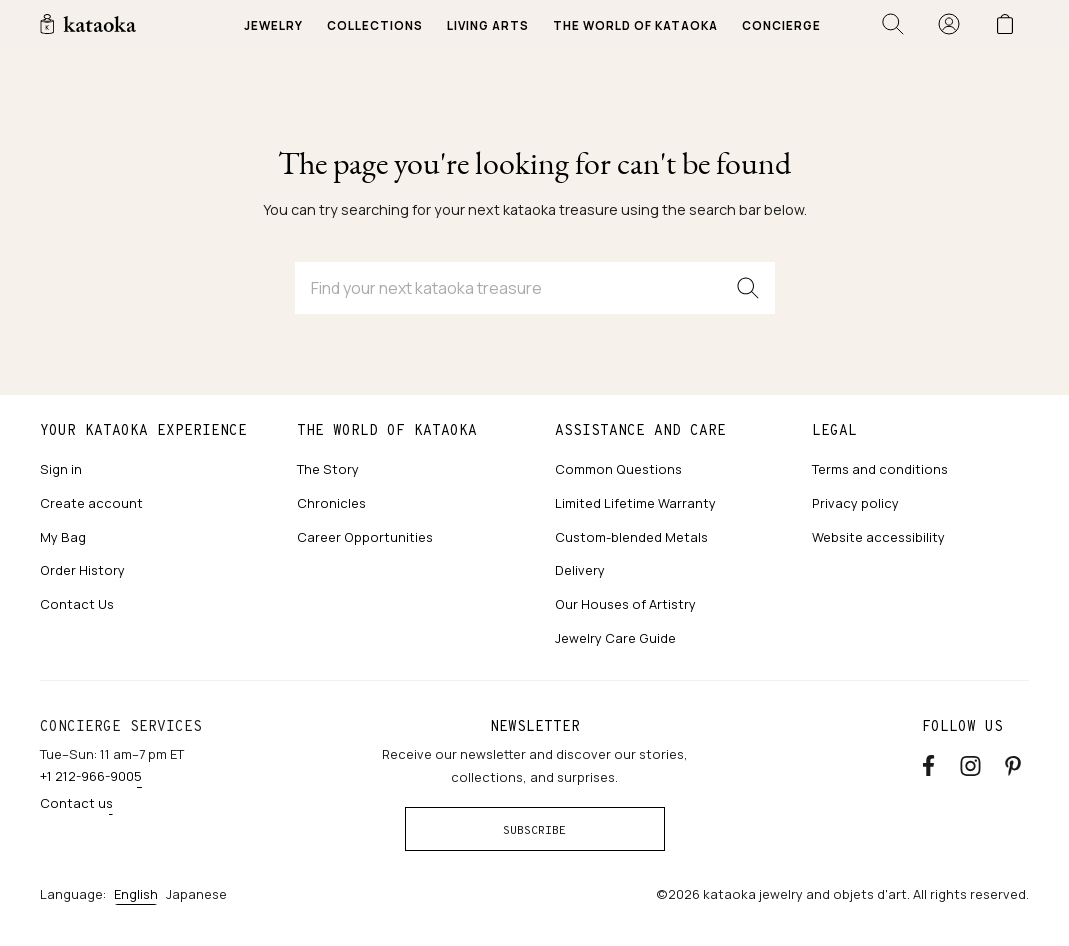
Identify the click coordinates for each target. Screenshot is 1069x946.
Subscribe (534, 830)
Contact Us (77, 604)
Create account (91, 503)
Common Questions (618, 469)
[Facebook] (928, 762)
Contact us (76, 803)
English (136, 894)
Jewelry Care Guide (615, 638)
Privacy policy (855, 503)
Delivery (580, 570)
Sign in (61, 469)
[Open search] (893, 24)
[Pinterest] (1013, 762)
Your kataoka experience (143, 430)
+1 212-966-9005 (91, 776)
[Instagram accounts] (970, 762)
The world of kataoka (387, 430)
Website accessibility (878, 537)
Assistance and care (640, 430)
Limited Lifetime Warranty (635, 503)
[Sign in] (949, 24)
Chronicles (331, 503)
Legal (834, 430)
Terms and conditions (880, 469)
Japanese (196, 894)
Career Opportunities (365, 537)
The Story (328, 469)
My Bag (63, 537)
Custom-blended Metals (631, 537)
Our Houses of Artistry (625, 604)
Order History (82, 570)
